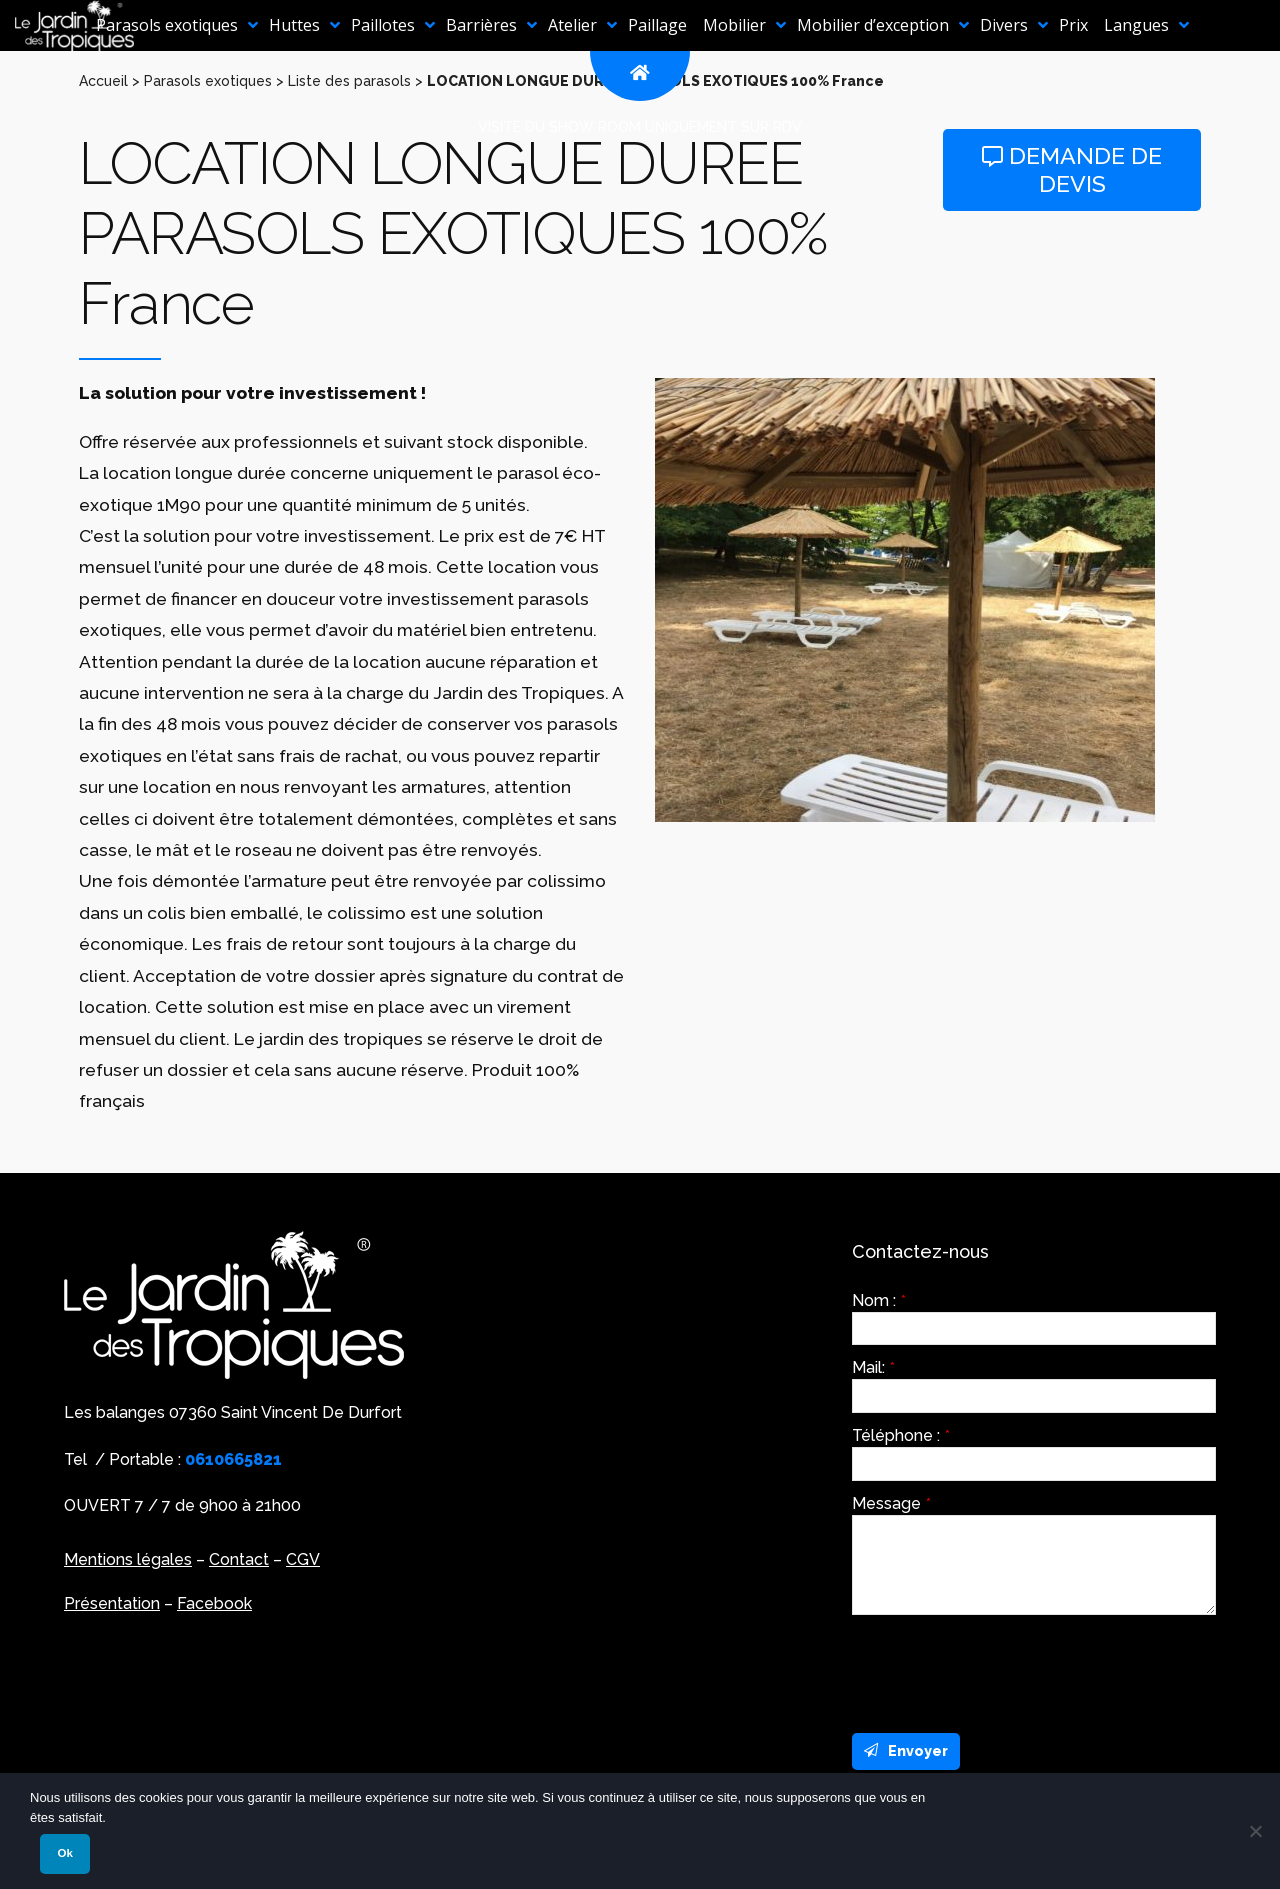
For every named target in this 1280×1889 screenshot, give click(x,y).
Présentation (112, 1603)
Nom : (879, 1301)
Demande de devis (1072, 169)
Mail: (873, 1368)
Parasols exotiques (208, 81)
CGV (303, 1559)
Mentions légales (128, 1559)
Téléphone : (901, 1436)
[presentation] (1004, 1669)
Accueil (103, 81)
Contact (239, 1559)
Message (891, 1504)
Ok (64, 1853)
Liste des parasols (349, 81)
